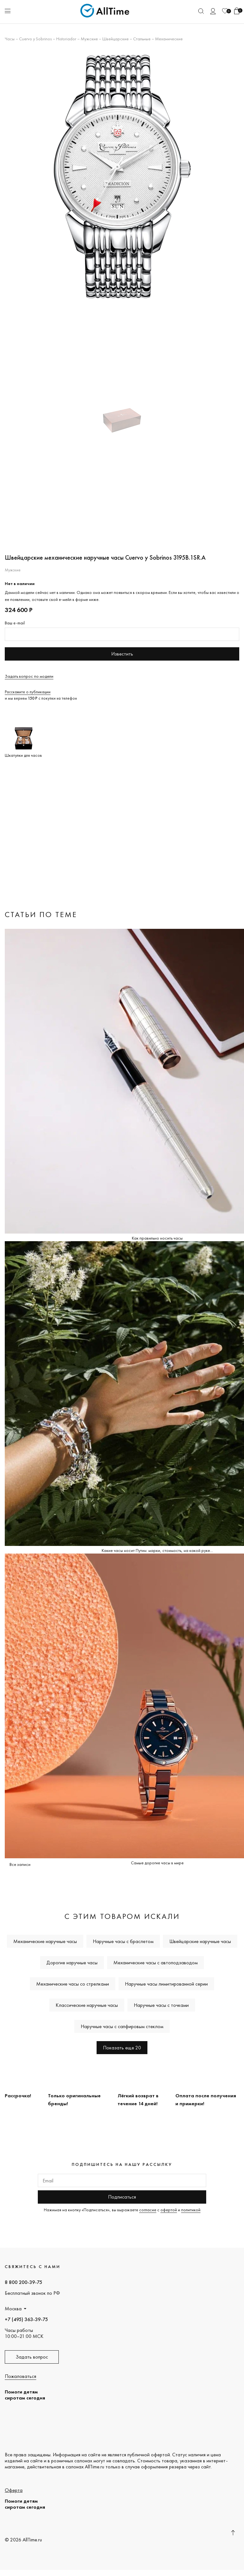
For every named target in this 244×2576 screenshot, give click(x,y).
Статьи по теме (41, 914)
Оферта (14, 2490)
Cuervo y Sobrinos (35, 39)
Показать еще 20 (122, 2047)
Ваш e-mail (15, 623)
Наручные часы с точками (161, 2005)
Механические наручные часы (45, 1941)
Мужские (89, 39)
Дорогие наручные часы (72, 1962)
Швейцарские (115, 39)
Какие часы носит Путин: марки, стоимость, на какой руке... (157, 1550)
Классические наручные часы (87, 2005)
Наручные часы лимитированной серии (166, 1983)
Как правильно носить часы (157, 1238)
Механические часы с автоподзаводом (155, 1962)
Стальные (142, 39)
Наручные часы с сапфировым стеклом (122, 2026)
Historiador (66, 39)
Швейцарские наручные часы (200, 1941)
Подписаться (122, 2196)
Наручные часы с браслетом (123, 1941)
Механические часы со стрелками (72, 1983)
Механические (169, 39)
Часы (10, 39)
